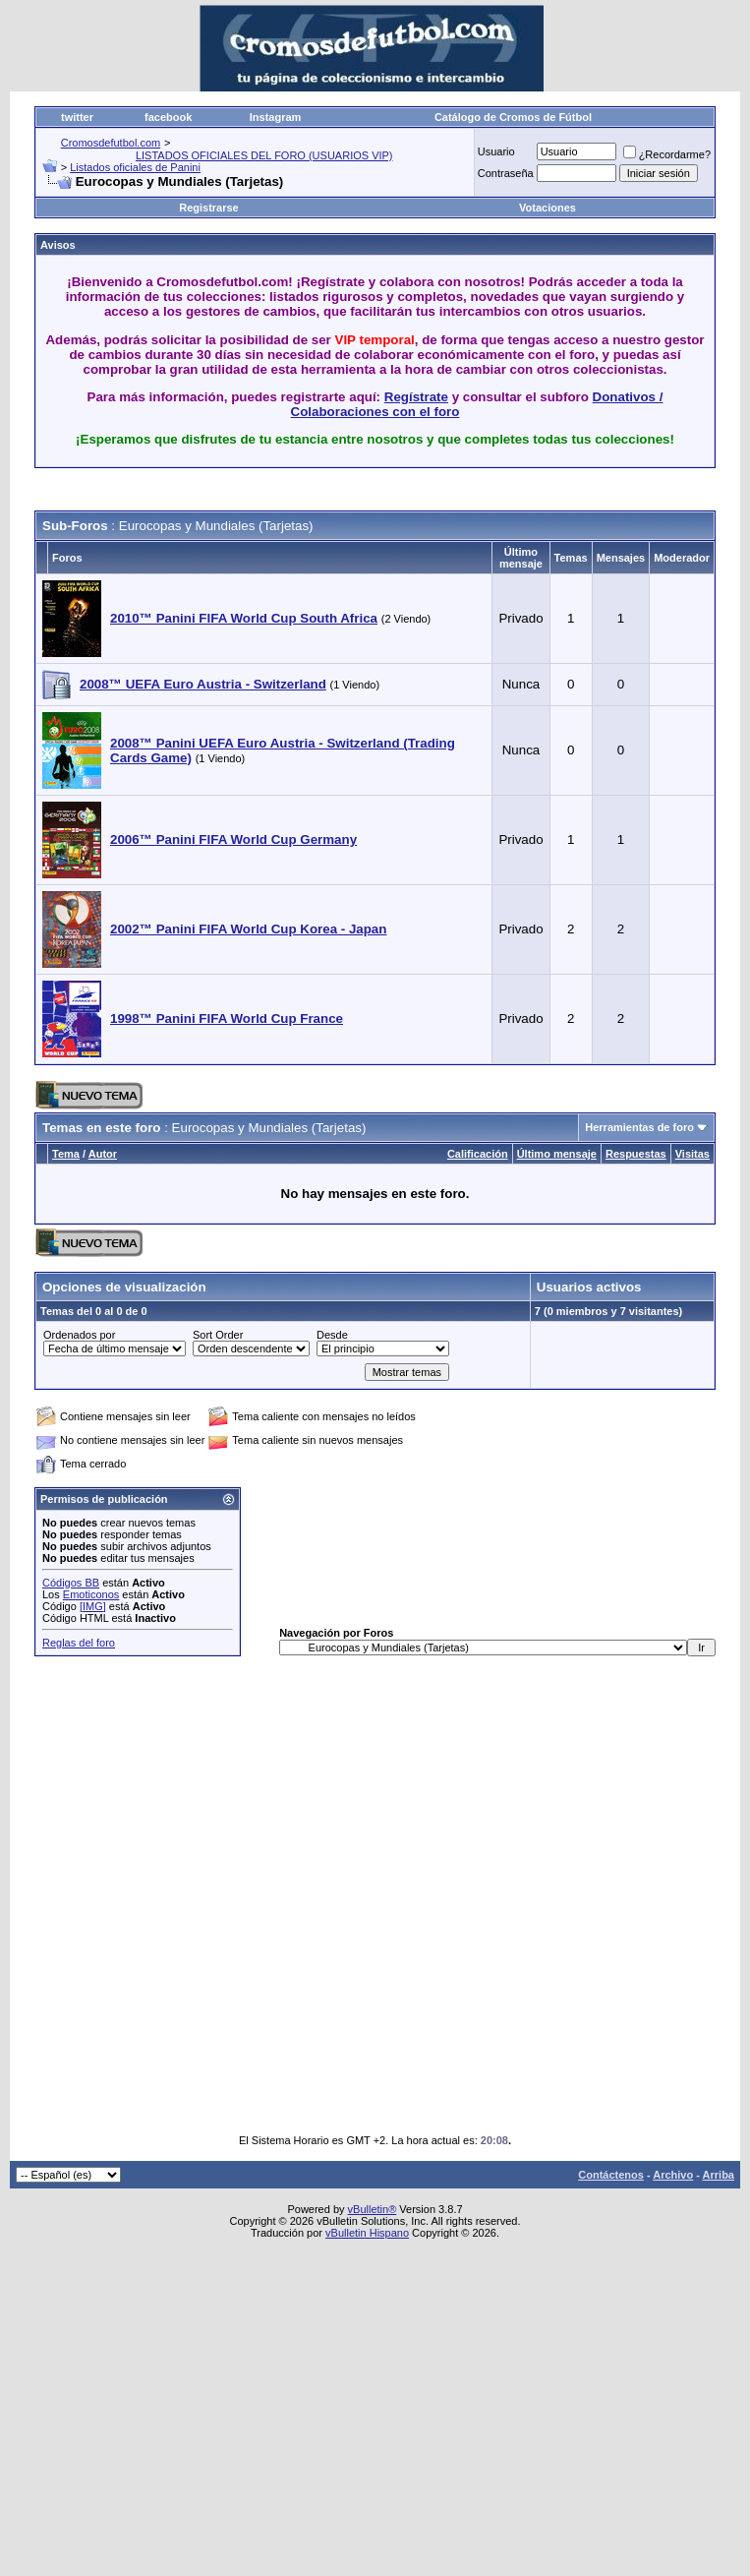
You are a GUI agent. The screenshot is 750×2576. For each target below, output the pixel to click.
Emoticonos (91, 1594)
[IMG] (93, 1606)
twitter (77, 117)
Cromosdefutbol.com (111, 143)
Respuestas (636, 1154)
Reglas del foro (78, 1642)
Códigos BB (70, 1582)
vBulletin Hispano (367, 2233)
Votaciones (547, 207)
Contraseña (506, 173)
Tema (66, 1154)
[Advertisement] (336, 1894)
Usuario (496, 151)
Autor (102, 1154)
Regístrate (416, 396)
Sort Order (218, 1335)
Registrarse (209, 207)
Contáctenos (611, 2175)
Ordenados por (79, 1335)
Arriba (718, 2175)
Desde (332, 1335)
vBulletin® (372, 2209)
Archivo (673, 2175)
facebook (168, 117)
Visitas (692, 1154)
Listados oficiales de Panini (135, 167)
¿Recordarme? (667, 154)
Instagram (276, 117)
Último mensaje (557, 1154)
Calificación (477, 1154)
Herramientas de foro (639, 1127)
